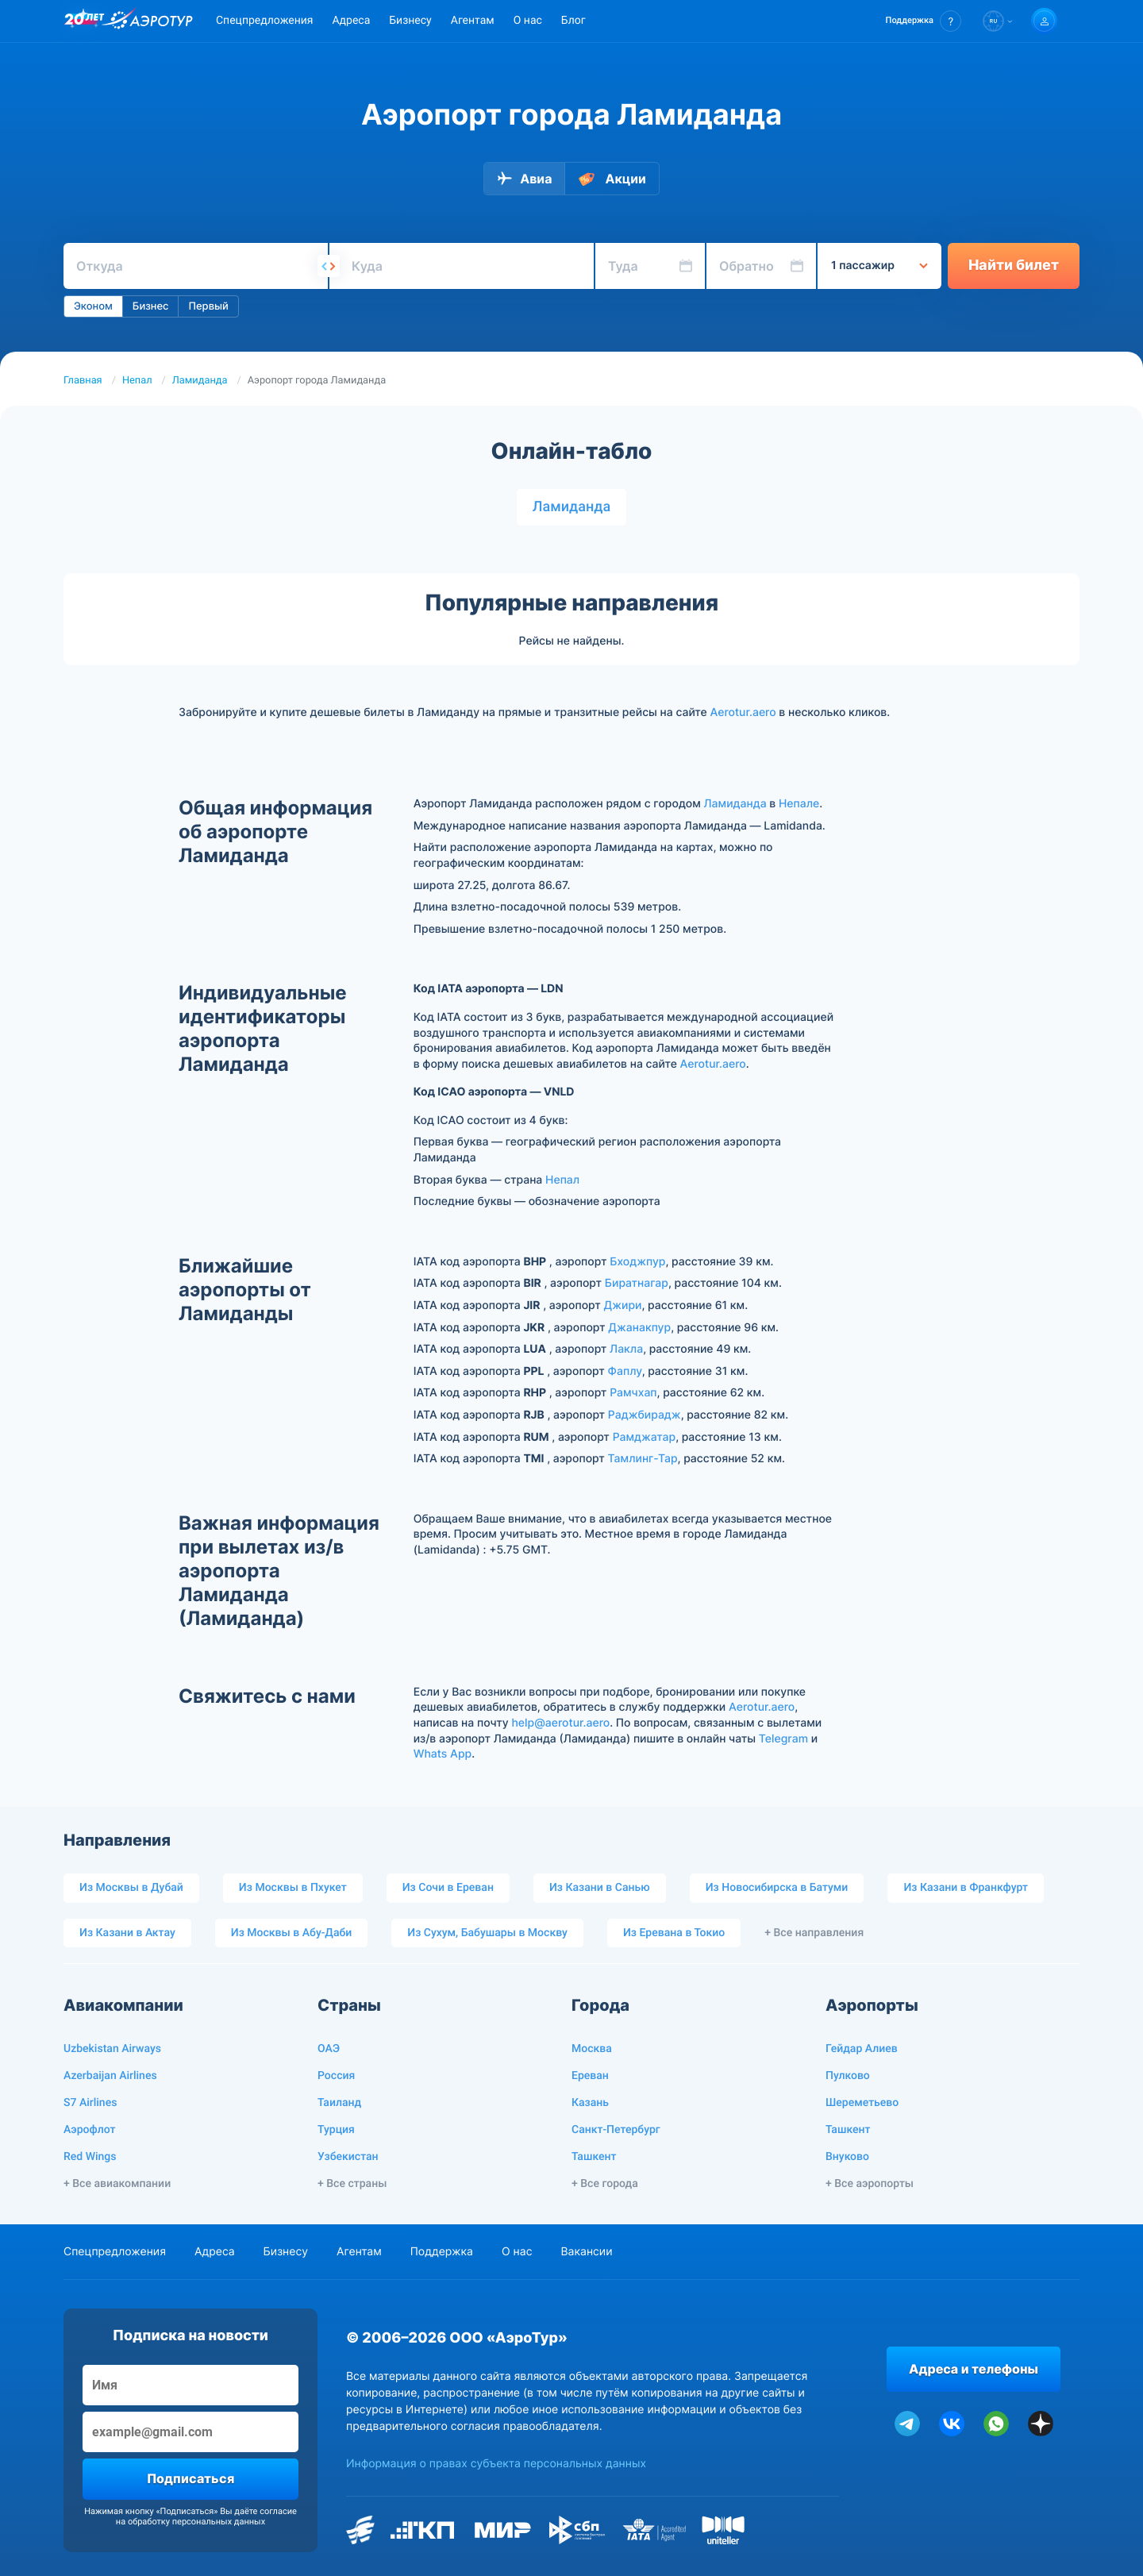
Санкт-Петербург (616, 2130)
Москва (592, 2049)
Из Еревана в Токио (674, 1933)
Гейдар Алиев (862, 2049)
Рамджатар (644, 1437)
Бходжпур (637, 1262)
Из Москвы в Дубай (131, 1887)
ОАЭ (329, 2049)
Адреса (351, 20)
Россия (336, 2076)
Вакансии (586, 2251)
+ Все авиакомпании (117, 2183)
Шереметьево (862, 2103)
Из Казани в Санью (599, 1887)
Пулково (848, 2076)
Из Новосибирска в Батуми (777, 1887)
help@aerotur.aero (560, 1723)
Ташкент (594, 2157)
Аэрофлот (89, 2130)
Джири (623, 1305)
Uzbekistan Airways (112, 2049)
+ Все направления (814, 1933)
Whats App (442, 1754)
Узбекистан (348, 2157)
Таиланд (339, 2103)
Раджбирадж (644, 1415)
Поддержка (441, 2251)
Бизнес (151, 306)
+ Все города (605, 2183)
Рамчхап (633, 1393)
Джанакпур (639, 1327)
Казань (590, 2103)
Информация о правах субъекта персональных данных (496, 2463)
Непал (137, 381)
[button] (923, 21)
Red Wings (90, 2157)
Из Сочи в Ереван (448, 1887)
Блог (573, 20)
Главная (83, 381)
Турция (336, 2130)
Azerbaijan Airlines (110, 2076)
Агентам (473, 20)
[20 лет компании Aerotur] (84, 21)
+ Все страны (352, 2183)
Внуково (847, 2157)
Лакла (626, 1349)
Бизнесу (410, 20)
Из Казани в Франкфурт (965, 1887)
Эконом (93, 306)
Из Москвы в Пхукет (293, 1887)
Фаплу (625, 1371)
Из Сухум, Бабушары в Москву (487, 1933)
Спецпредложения (264, 20)
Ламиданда (200, 381)
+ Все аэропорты (870, 2183)
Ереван (590, 2076)
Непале (799, 804)
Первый (208, 306)
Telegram (783, 1739)
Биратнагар (636, 1283)
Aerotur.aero (742, 712)
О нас (528, 20)
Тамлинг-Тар (643, 1458)
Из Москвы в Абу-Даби (291, 1933)
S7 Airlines (90, 2103)
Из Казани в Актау (127, 1933)
